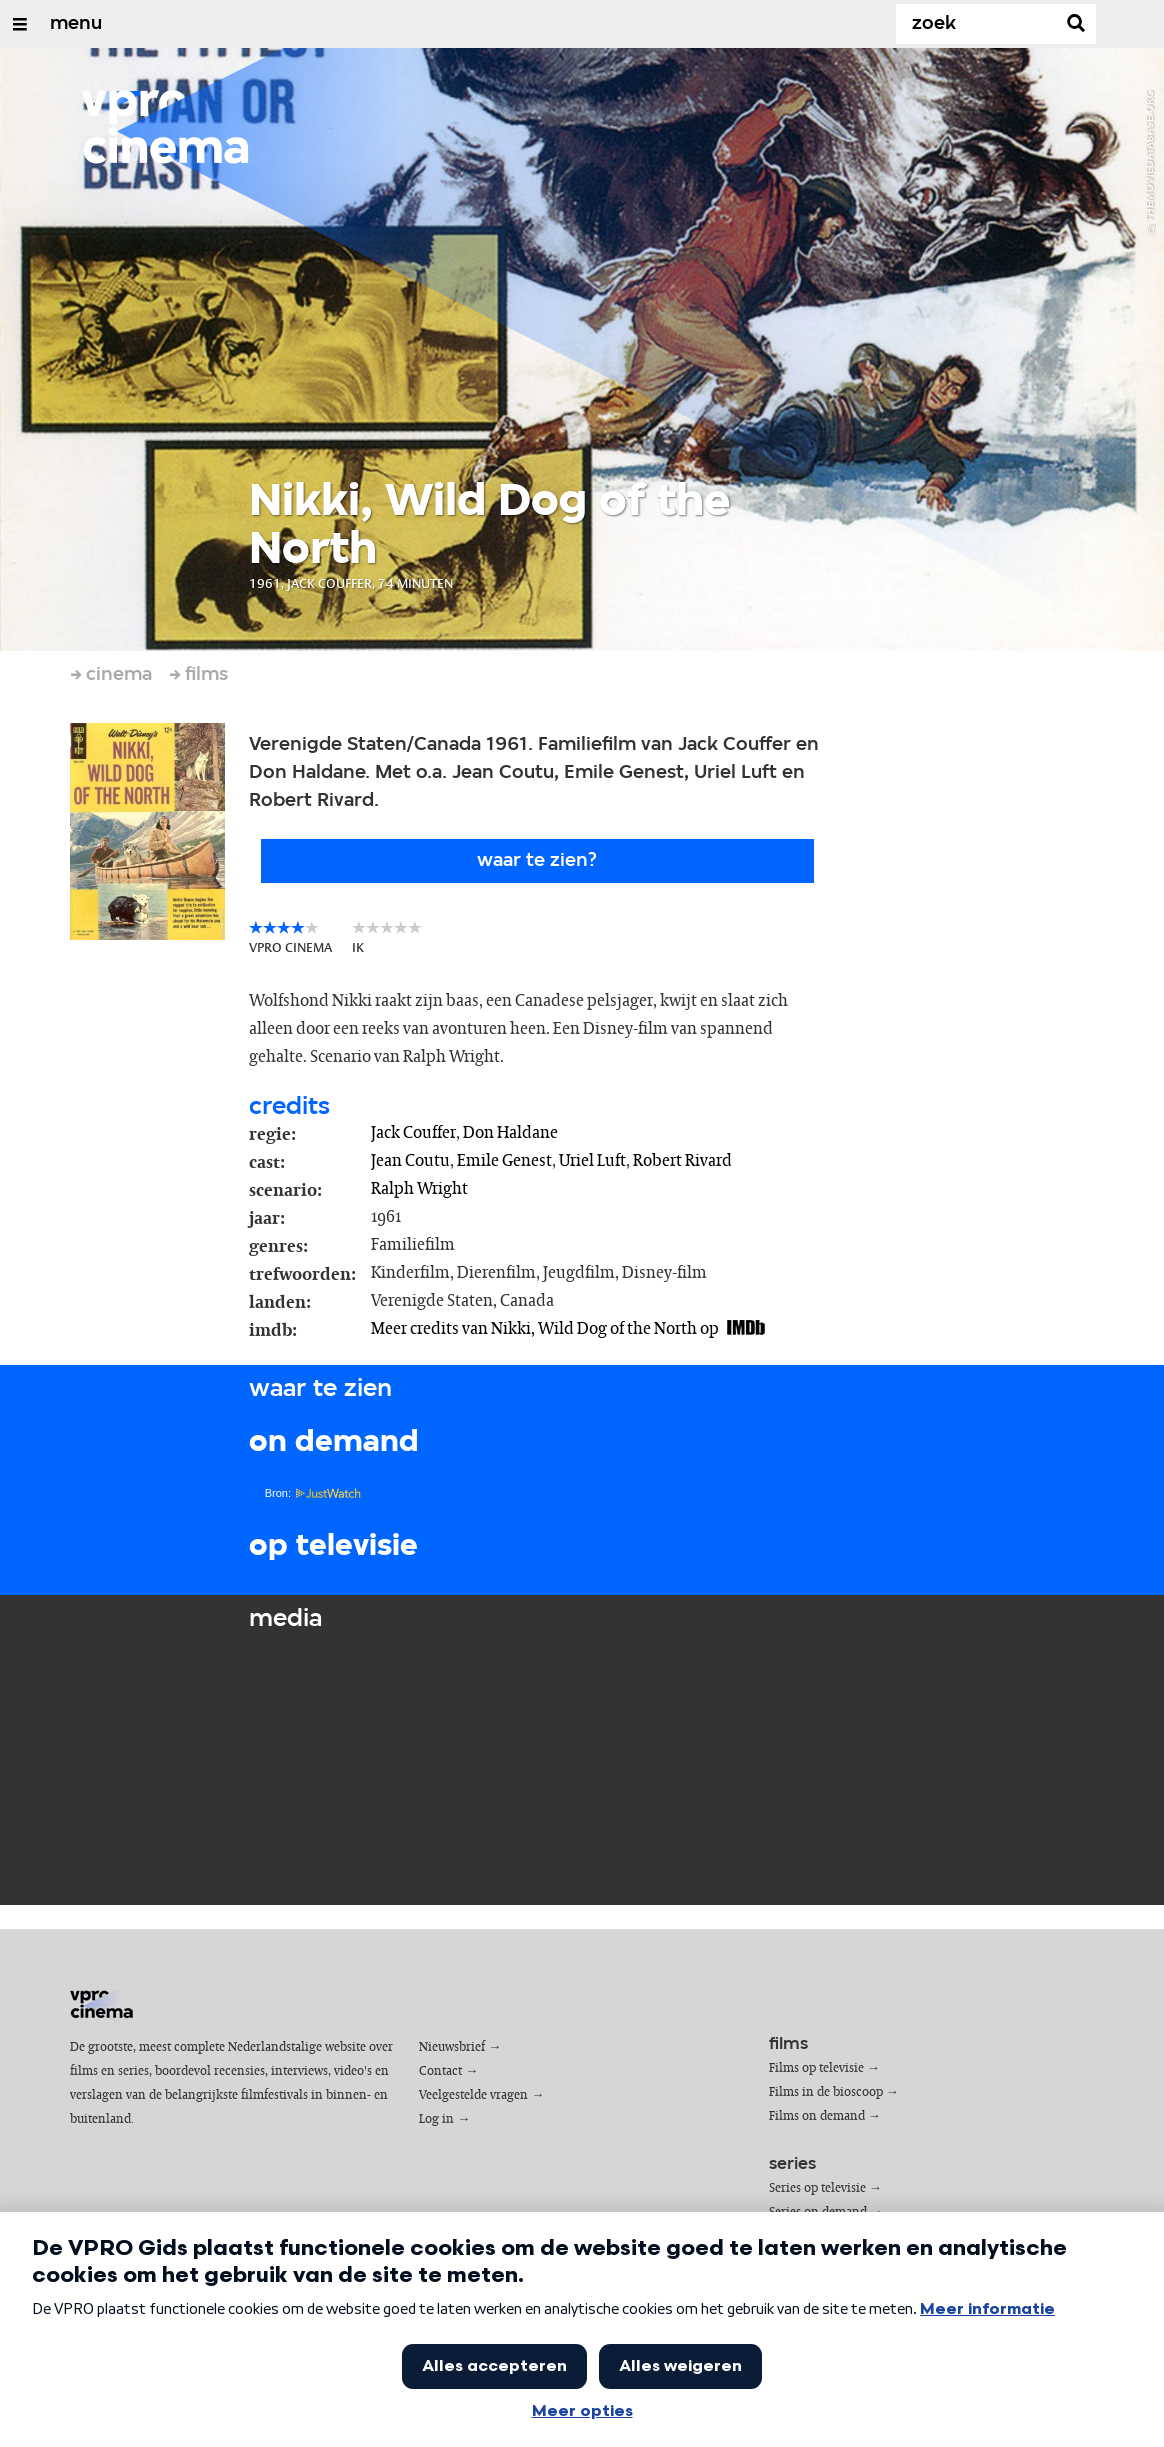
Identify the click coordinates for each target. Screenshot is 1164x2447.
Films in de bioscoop (826, 2092)
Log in (436, 2119)
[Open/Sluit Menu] (20, 24)
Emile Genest (504, 1161)
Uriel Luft (592, 1161)
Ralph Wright (419, 1189)
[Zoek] (980, 24)
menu (76, 24)
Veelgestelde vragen (473, 2095)
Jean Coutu (410, 1161)
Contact (440, 2071)
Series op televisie (817, 2188)
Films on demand (817, 2116)
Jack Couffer (413, 1133)
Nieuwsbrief (452, 2047)
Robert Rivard (682, 1161)
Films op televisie (816, 2068)
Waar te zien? (537, 861)
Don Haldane (510, 1133)
